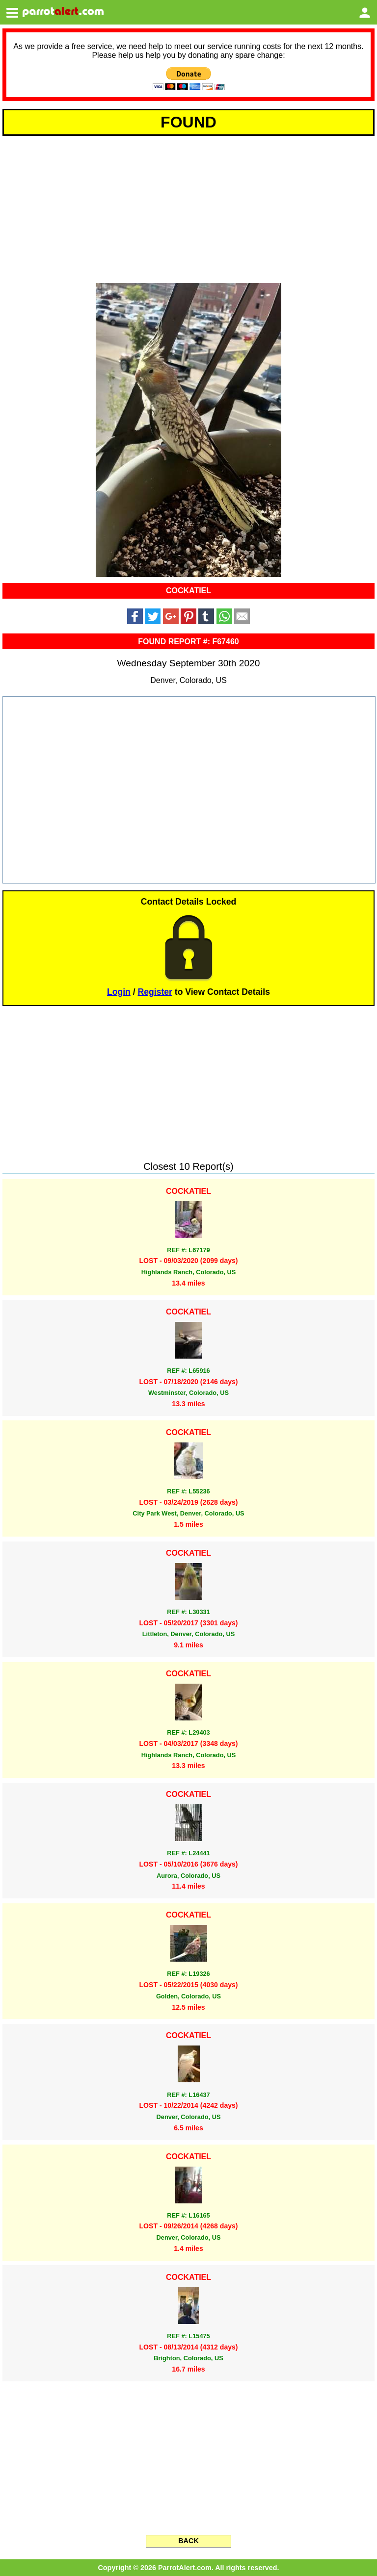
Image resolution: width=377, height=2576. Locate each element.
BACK (188, 2541)
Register (155, 992)
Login (119, 992)
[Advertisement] (188, 208)
